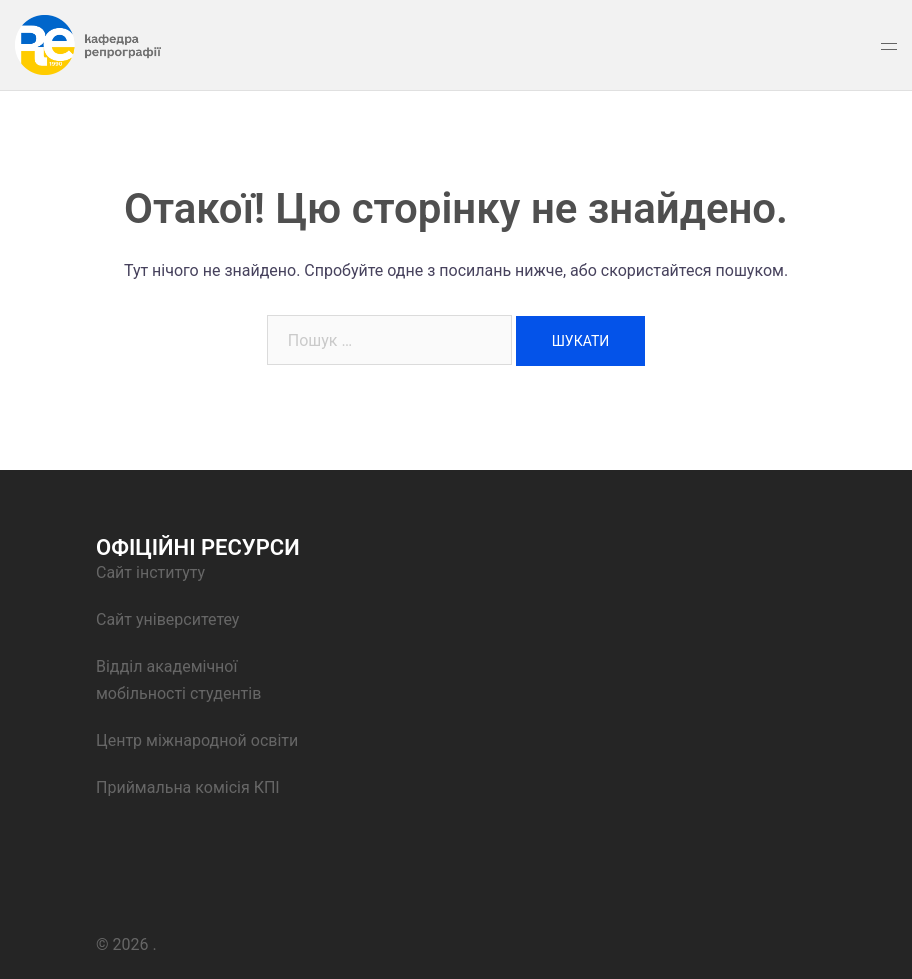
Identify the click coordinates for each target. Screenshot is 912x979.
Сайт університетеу (167, 619)
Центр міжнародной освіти (199, 740)
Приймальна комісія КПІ (188, 787)
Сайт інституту (150, 572)
